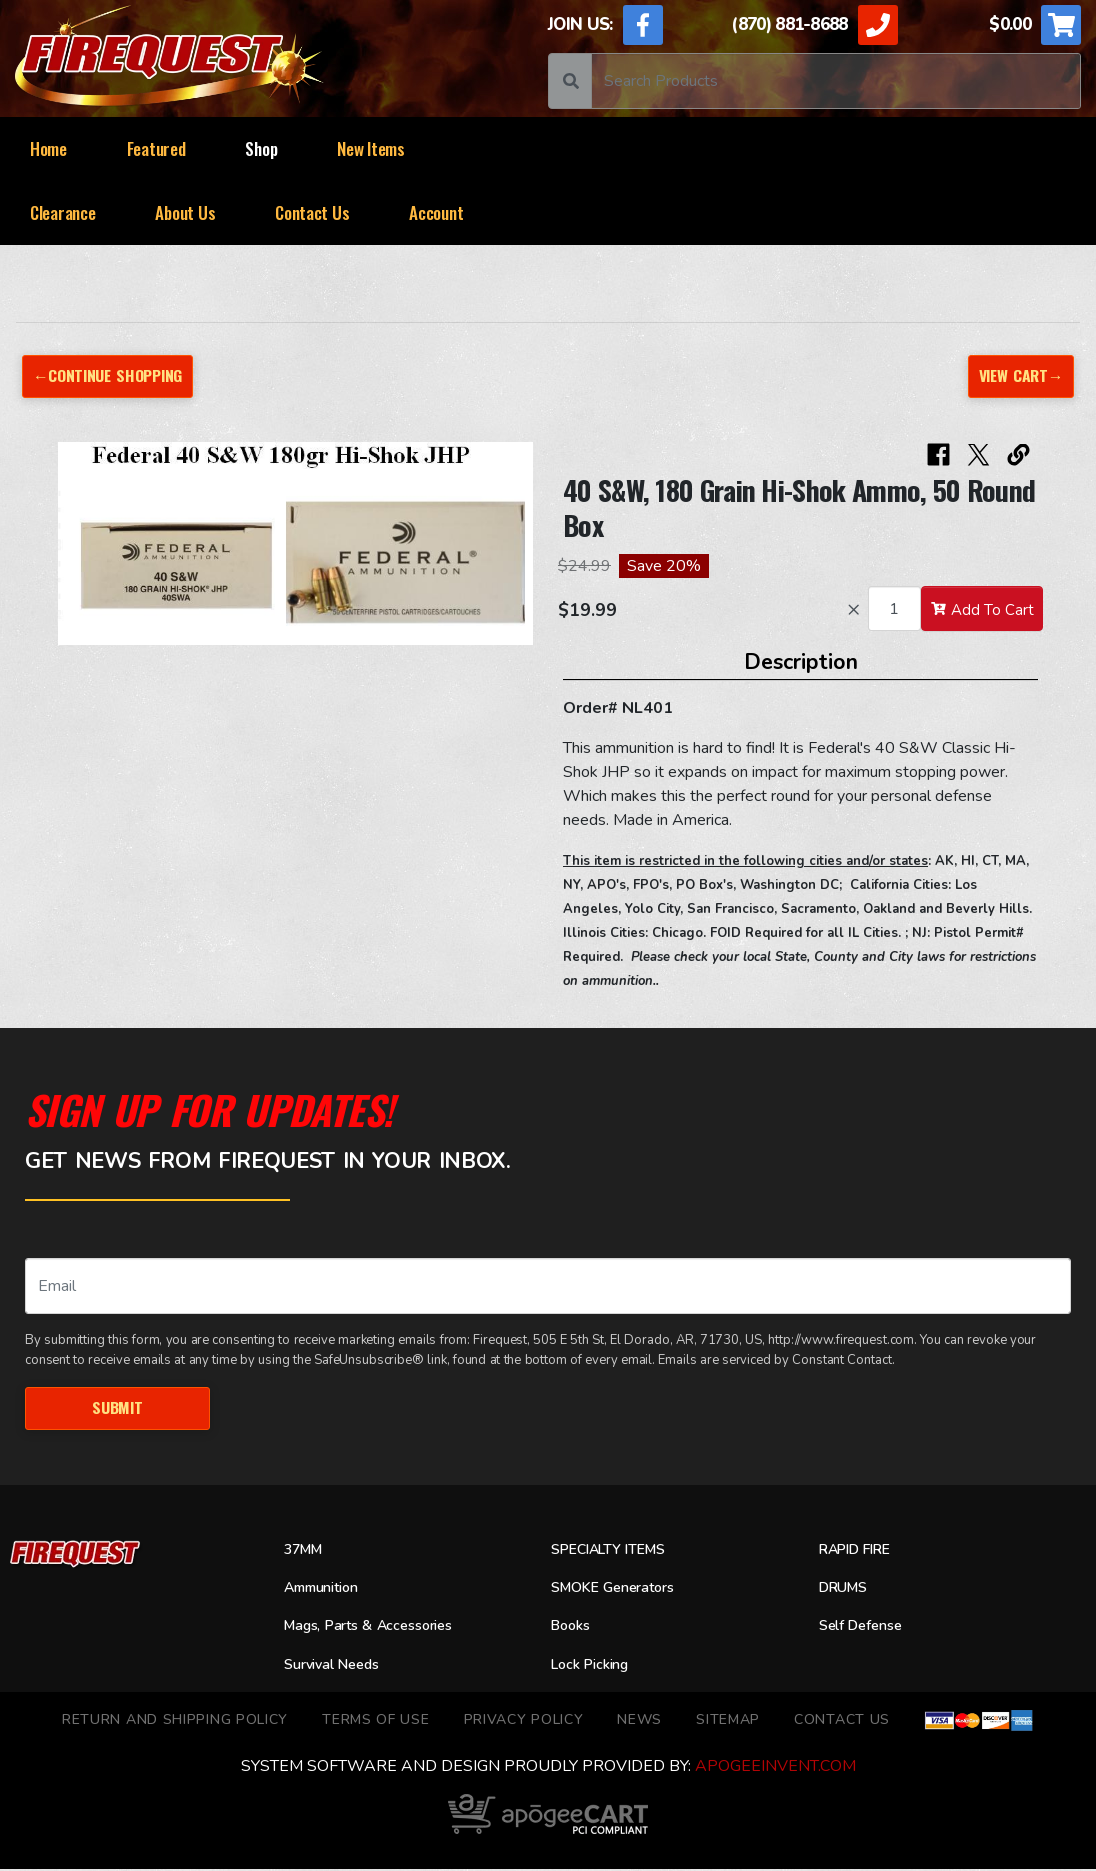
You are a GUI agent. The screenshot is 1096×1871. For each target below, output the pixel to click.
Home (48, 148)
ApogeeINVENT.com (775, 1768)
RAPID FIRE (859, 1551)
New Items (371, 148)
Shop (261, 148)
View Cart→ (1018, 375)
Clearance (63, 212)
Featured (156, 148)
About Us (185, 212)
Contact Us (312, 212)
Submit (117, 1408)
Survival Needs (338, 1666)
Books (572, 1628)
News (639, 1720)
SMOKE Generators (619, 1589)
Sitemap (728, 1720)
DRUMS (846, 1589)
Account (436, 212)
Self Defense (866, 1628)
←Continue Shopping (110, 375)
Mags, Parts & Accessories (378, 1628)
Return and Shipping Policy (175, 1720)
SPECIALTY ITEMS (613, 1551)
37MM (305, 1551)
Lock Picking (594, 1666)
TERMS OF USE (375, 1720)
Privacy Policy (524, 1720)
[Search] (836, 81)
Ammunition (327, 1589)
